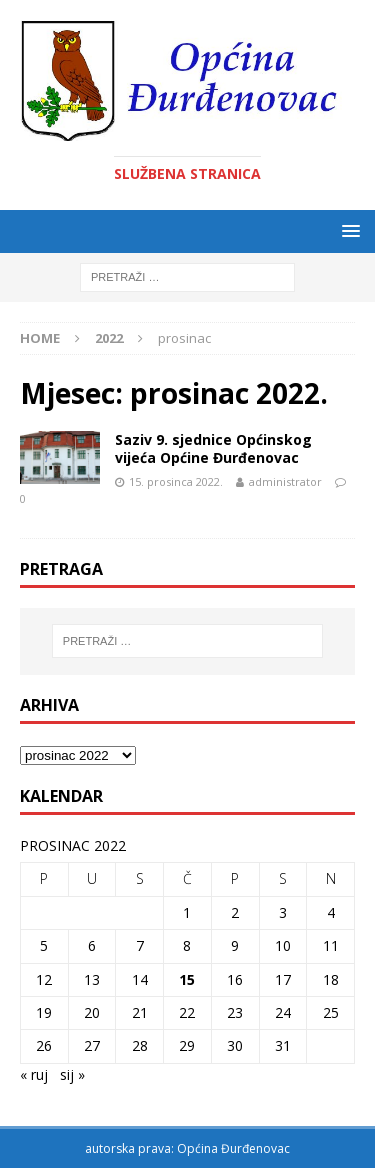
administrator (285, 481)
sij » (72, 1074)
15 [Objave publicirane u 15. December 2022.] (187, 979)
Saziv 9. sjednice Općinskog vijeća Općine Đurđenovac (213, 448)
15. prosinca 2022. (176, 481)
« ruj (34, 1074)
